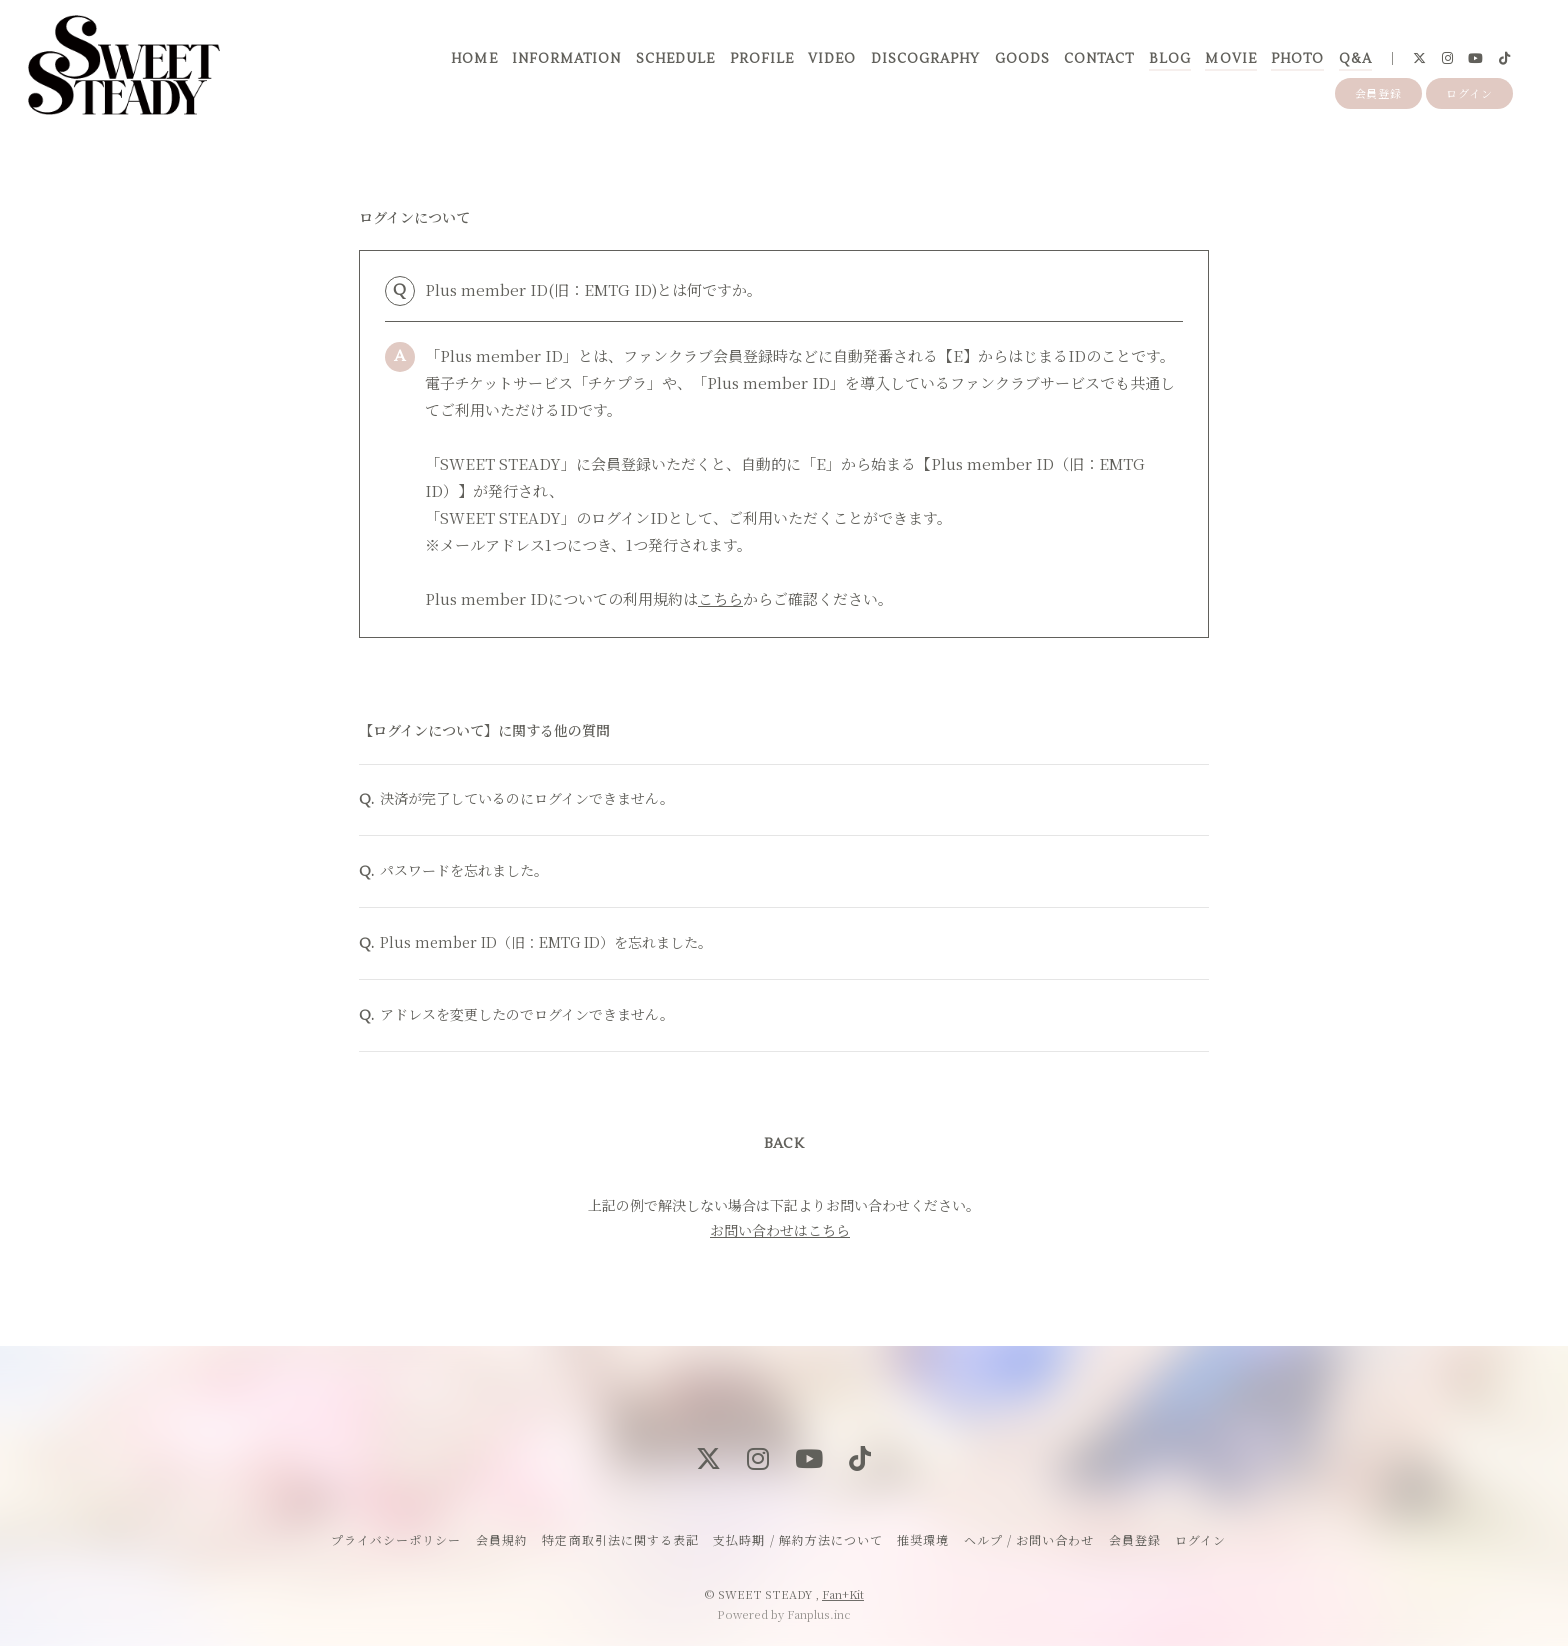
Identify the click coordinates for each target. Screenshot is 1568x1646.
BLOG (1170, 59)
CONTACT (1099, 59)
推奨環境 (923, 1539)
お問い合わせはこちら (780, 1233)
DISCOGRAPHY (925, 59)
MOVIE (1230, 59)
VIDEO (832, 59)
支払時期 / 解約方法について (798, 1539)
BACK (784, 1147)
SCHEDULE (675, 59)
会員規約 (502, 1539)
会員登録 (1379, 93)
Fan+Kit (843, 1594)
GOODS (1022, 59)
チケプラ (617, 382)
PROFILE (762, 59)
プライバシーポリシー (396, 1539)
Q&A (1355, 59)
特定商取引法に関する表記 (620, 1539)
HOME (474, 59)
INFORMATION (566, 59)
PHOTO (1297, 59)
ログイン (1469, 93)
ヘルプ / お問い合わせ (1029, 1539)
